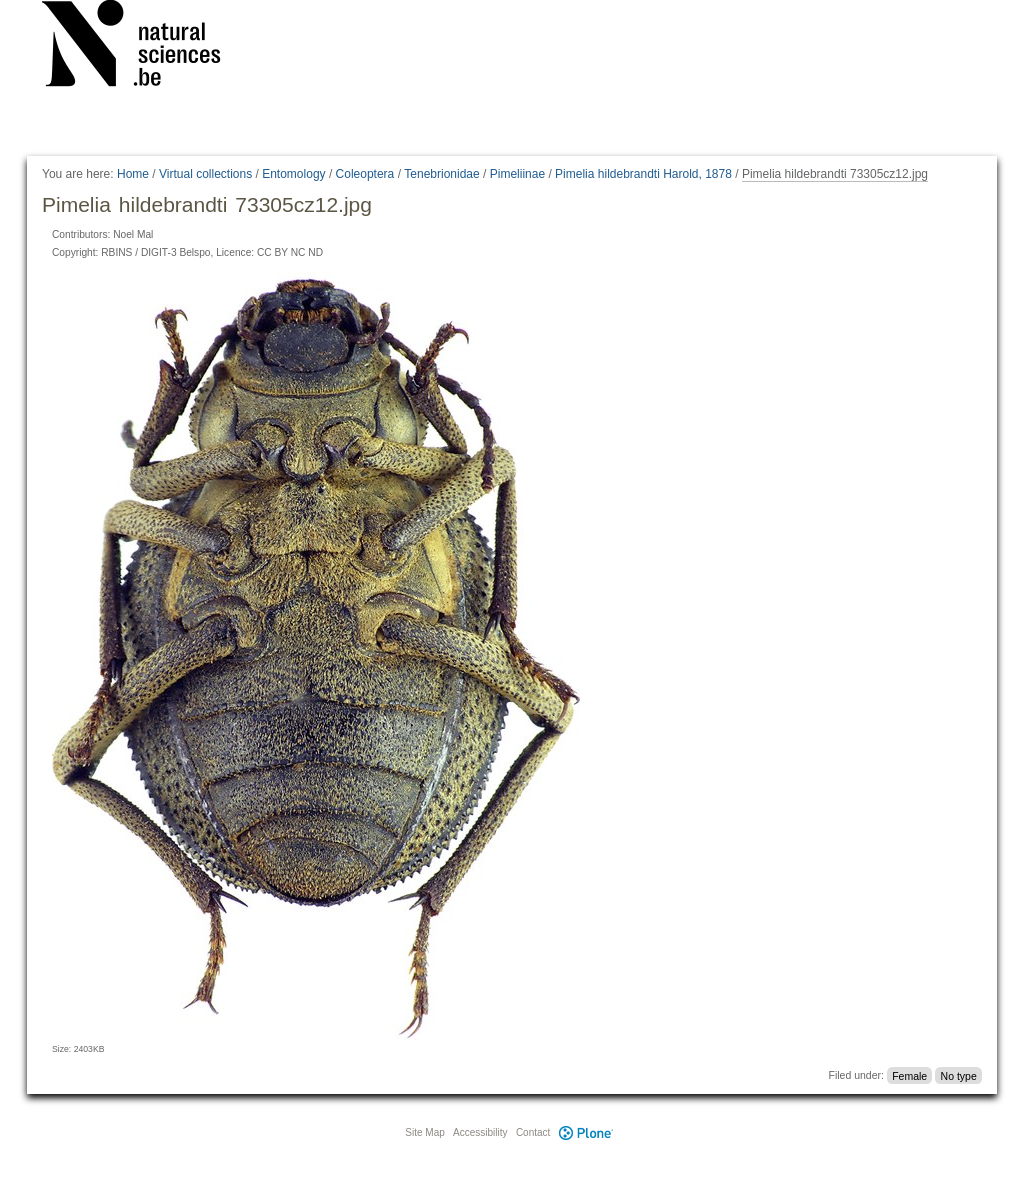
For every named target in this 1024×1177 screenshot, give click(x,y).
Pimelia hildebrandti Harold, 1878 (643, 174)
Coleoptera (365, 174)
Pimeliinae (517, 174)
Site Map (424, 1132)
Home (133, 174)
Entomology (293, 174)
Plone (586, 1132)
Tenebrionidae (441, 174)
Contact (533, 1132)
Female (909, 1075)
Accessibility (480, 1132)
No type (959, 1075)
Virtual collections (205, 174)
